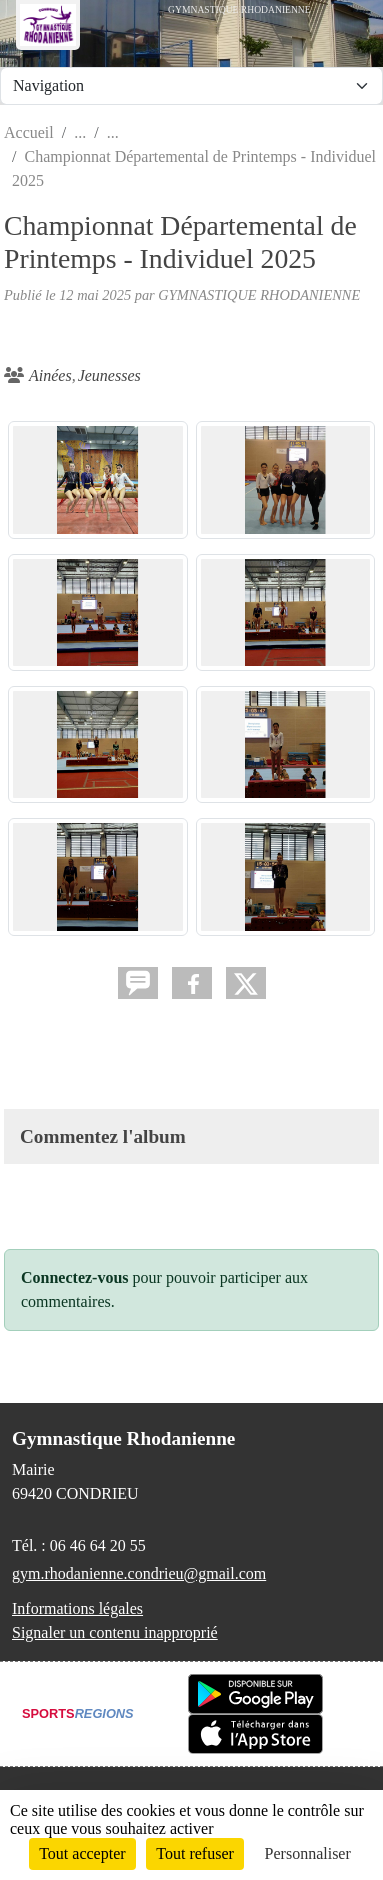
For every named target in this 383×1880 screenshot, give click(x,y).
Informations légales (77, 1608)
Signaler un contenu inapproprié (115, 1632)
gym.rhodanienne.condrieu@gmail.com (139, 1573)
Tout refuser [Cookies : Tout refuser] (195, 1853)
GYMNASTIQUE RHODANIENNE (259, 295)
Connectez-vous (75, 1277)
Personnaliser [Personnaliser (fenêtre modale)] (308, 1853)
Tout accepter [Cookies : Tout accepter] (82, 1853)
